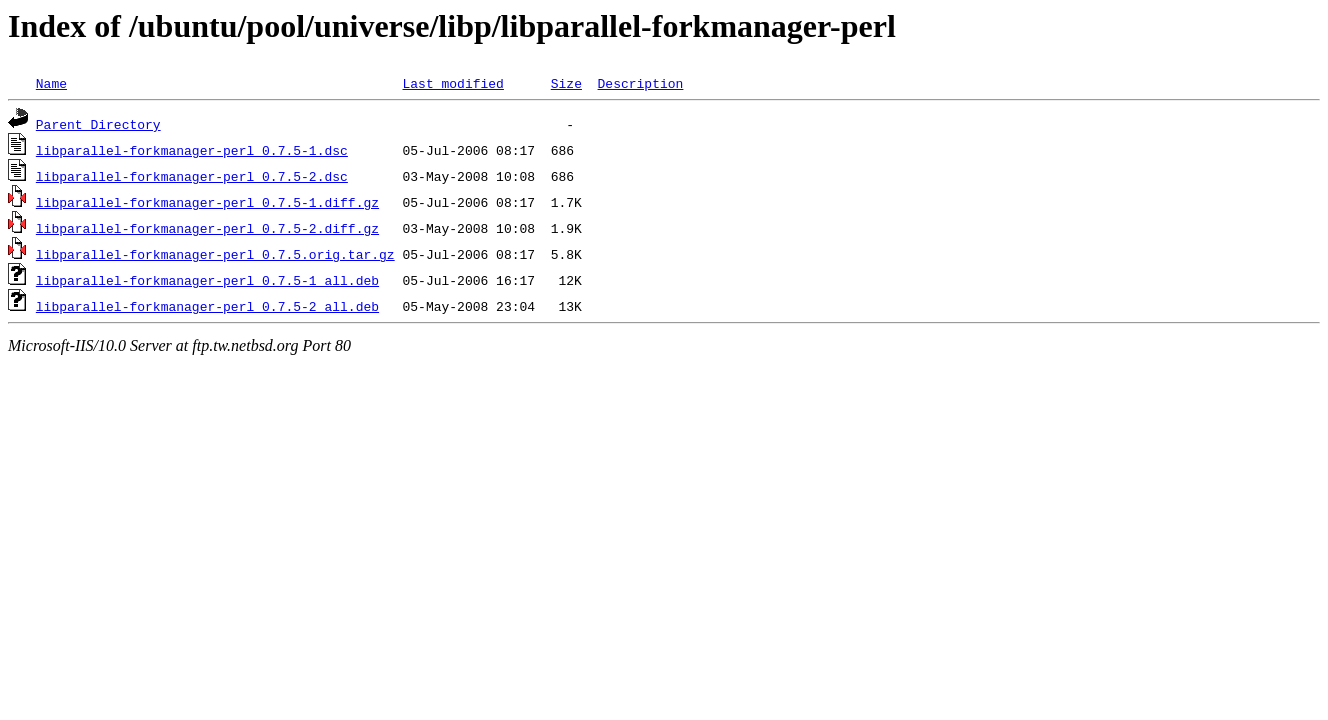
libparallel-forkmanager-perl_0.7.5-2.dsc (192, 176)
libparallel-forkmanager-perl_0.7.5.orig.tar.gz (215, 254)
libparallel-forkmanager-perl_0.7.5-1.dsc (192, 150)
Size (566, 83)
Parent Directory (98, 124)
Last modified (452, 83)
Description (640, 83)
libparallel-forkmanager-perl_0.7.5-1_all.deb (207, 280)
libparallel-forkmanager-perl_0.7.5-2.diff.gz (207, 228)
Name (51, 83)
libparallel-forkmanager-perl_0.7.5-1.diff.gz (207, 202)
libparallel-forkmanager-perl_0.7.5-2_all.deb (207, 306)
